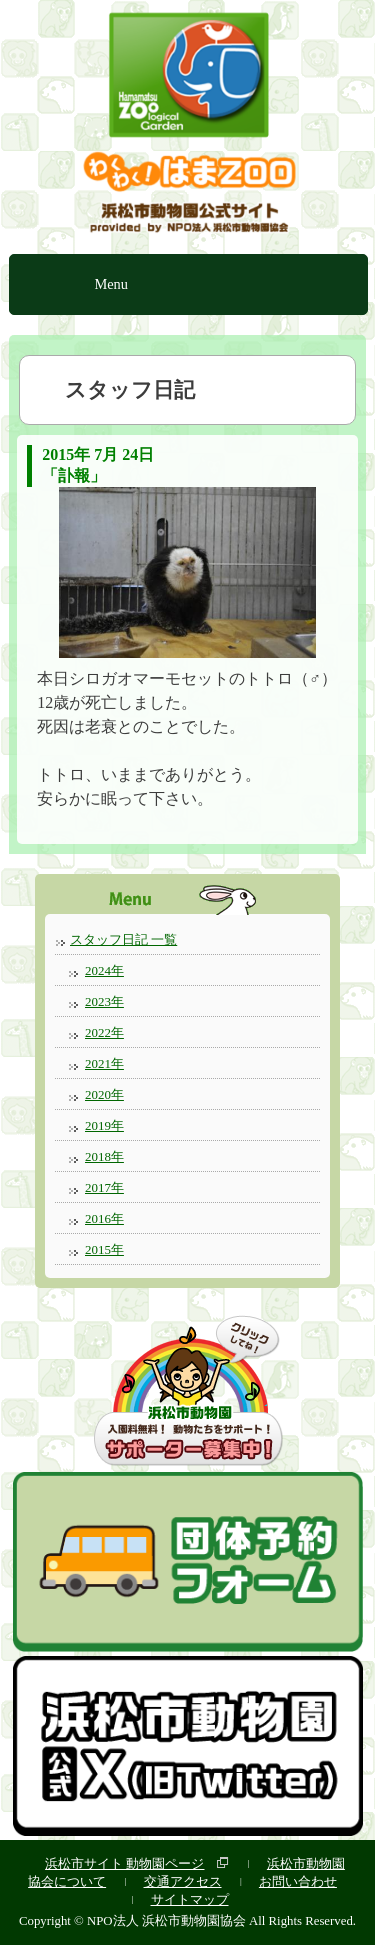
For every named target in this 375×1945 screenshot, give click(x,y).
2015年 (104, 1249)
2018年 (104, 1156)
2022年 (104, 1032)
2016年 (104, 1218)
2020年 (104, 1094)
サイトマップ (190, 1899)
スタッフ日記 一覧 (123, 939)
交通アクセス (183, 1881)
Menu (111, 284)
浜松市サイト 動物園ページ (124, 1863)
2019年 (104, 1125)
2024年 (104, 970)
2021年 (104, 1063)
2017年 (104, 1187)
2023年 (104, 1001)
